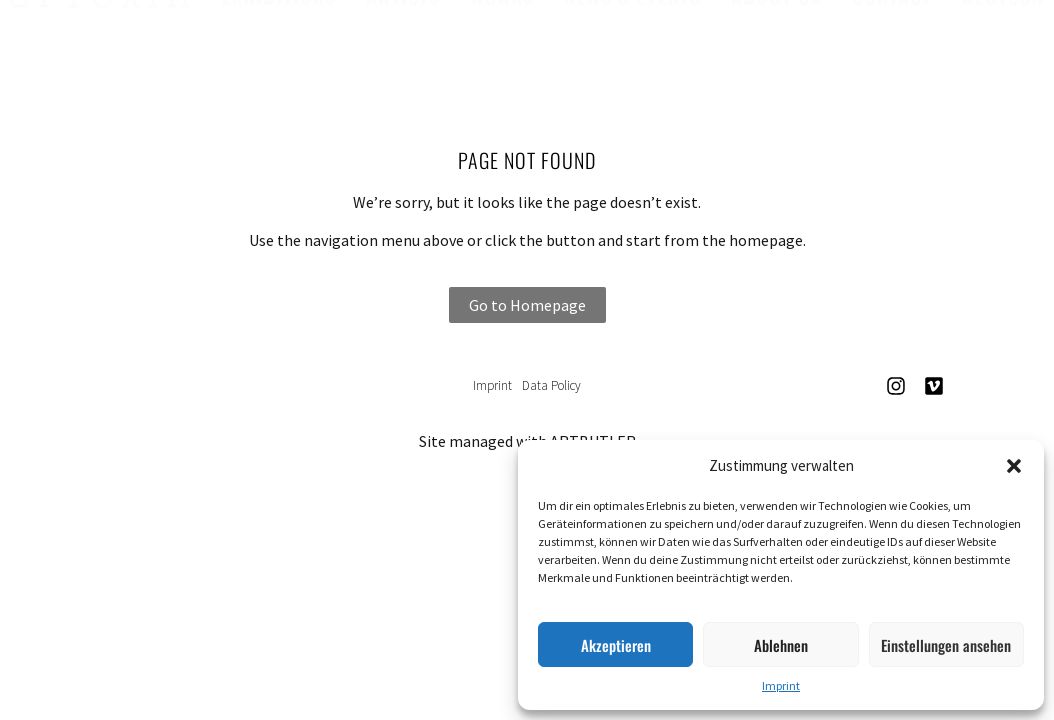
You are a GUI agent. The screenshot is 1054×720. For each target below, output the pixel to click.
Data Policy (551, 385)
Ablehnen (781, 645)
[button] (1014, 466)
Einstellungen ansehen (946, 645)
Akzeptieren (616, 645)
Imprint (781, 685)
